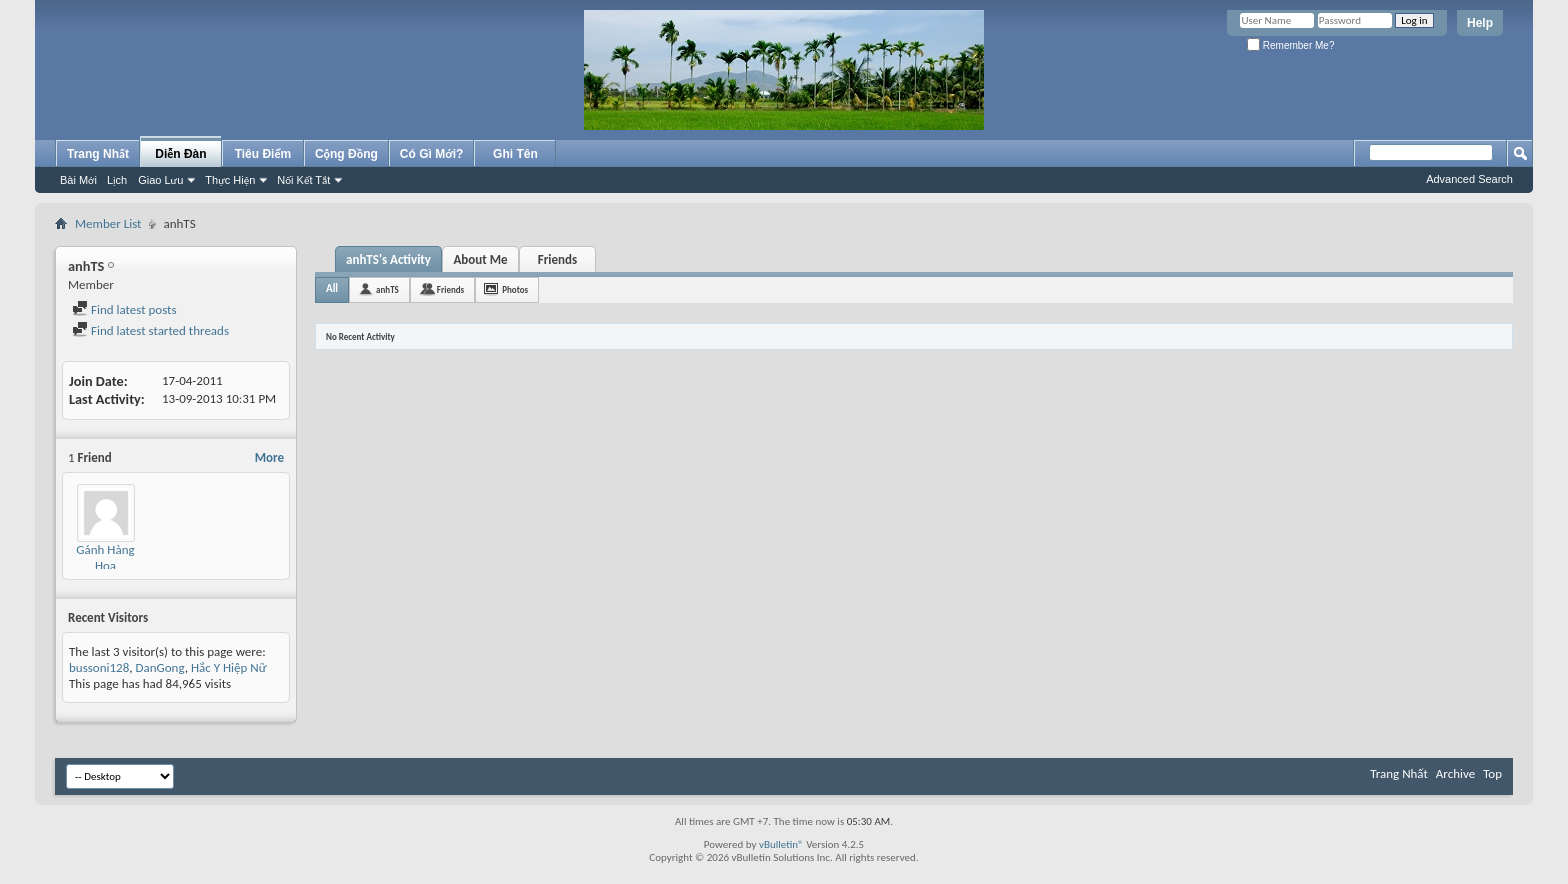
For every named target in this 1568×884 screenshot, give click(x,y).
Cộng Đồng (346, 154)
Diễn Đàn (180, 154)
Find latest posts (124, 309)
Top (1492, 773)
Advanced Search (1469, 179)
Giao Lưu (160, 180)
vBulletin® (781, 844)
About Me (480, 259)
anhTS (387, 289)
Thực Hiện (230, 180)
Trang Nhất (98, 154)
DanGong (159, 667)
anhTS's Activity (388, 259)
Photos (515, 289)
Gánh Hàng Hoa (105, 557)
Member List (108, 223)
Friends (557, 259)
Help (1480, 23)
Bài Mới (78, 180)
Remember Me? (1290, 45)
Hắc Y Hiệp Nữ (229, 667)
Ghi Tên (515, 154)
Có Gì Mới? (432, 154)
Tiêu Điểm (263, 154)
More (269, 457)
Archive (1455, 773)
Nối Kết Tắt (303, 180)
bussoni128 (99, 667)
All (332, 288)
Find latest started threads (150, 330)
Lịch (117, 180)
